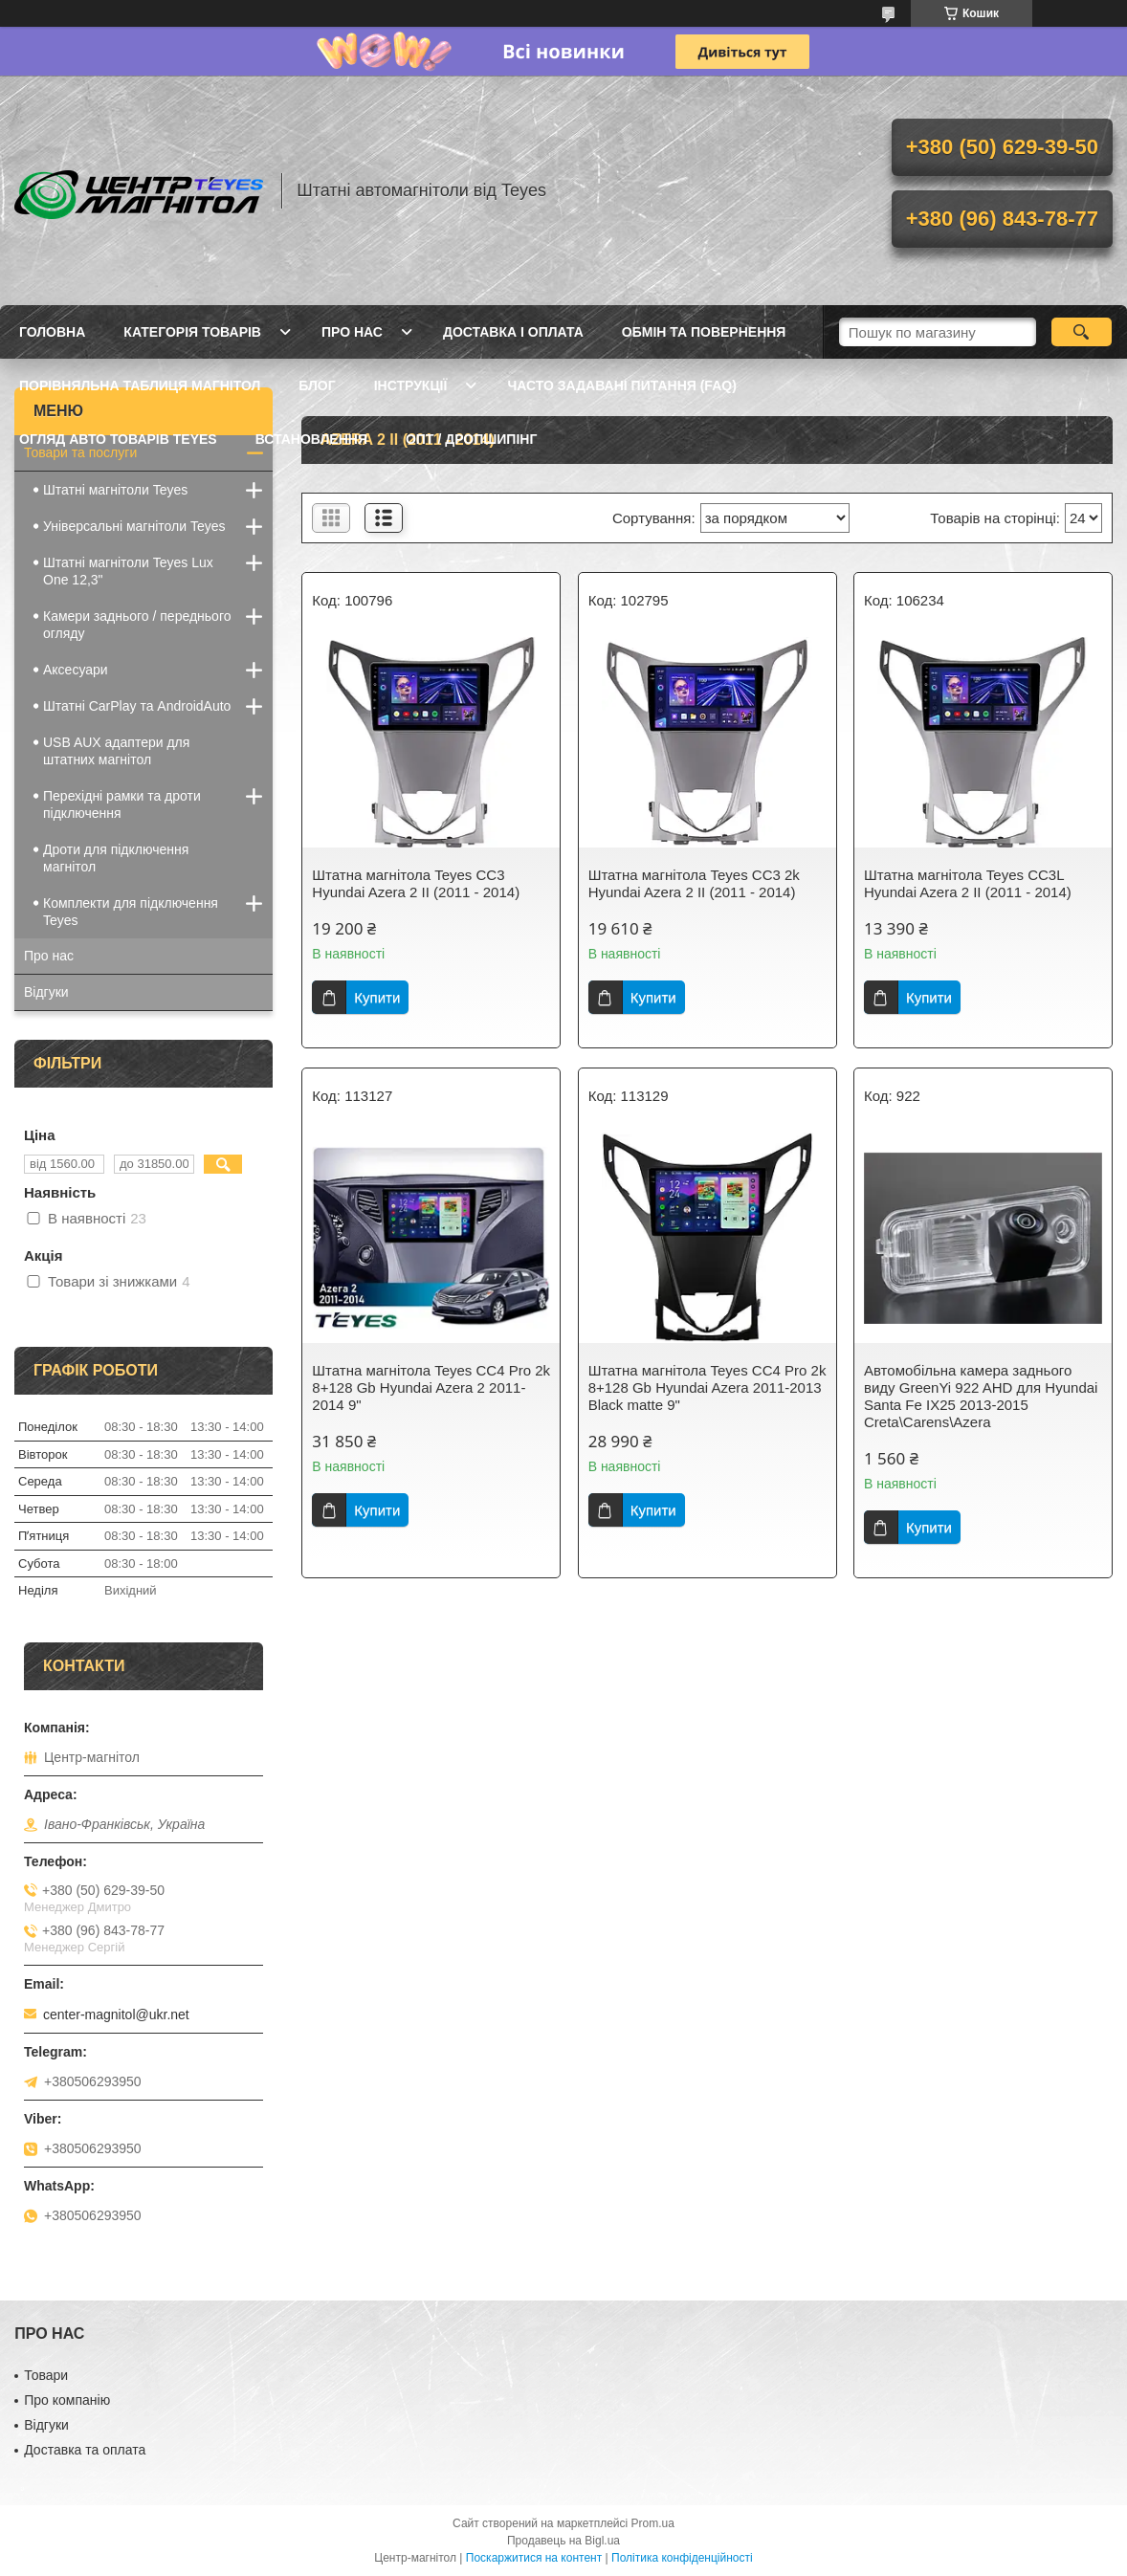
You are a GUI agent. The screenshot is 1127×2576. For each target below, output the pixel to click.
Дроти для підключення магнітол (115, 858)
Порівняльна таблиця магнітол (139, 385)
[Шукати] (1081, 332)
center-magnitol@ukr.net (116, 2014)
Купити (377, 997)
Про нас (352, 332)
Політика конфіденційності (682, 2558)
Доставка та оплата (84, 2449)
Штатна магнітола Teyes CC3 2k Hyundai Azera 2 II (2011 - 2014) (694, 883)
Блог (316, 385)
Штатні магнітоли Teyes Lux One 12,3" (128, 571)
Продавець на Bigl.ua (563, 2540)
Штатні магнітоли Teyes (115, 489)
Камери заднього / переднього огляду (137, 624)
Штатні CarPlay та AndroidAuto (137, 706)
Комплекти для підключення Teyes (130, 911)
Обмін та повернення (704, 332)
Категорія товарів (192, 332)
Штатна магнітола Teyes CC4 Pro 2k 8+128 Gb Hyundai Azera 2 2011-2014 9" (431, 1387)
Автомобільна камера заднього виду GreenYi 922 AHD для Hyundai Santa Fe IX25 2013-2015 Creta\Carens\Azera (980, 1396)
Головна (52, 332)
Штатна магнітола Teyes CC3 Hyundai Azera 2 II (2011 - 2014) (415, 883)
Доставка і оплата (513, 332)
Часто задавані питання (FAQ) (621, 385)
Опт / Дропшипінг (471, 439)
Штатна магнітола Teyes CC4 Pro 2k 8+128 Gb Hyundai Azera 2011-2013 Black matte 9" (707, 1387)
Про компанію (67, 2400)
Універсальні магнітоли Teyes (134, 526)
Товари (46, 2375)
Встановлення (311, 439)
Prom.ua (652, 2523)
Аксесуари (75, 669)
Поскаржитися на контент (534, 2558)
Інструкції (411, 385)
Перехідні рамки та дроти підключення (122, 804)
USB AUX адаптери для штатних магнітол (116, 751)
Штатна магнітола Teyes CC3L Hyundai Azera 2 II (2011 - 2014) (968, 883)
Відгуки (46, 992)
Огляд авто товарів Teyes (118, 439)
